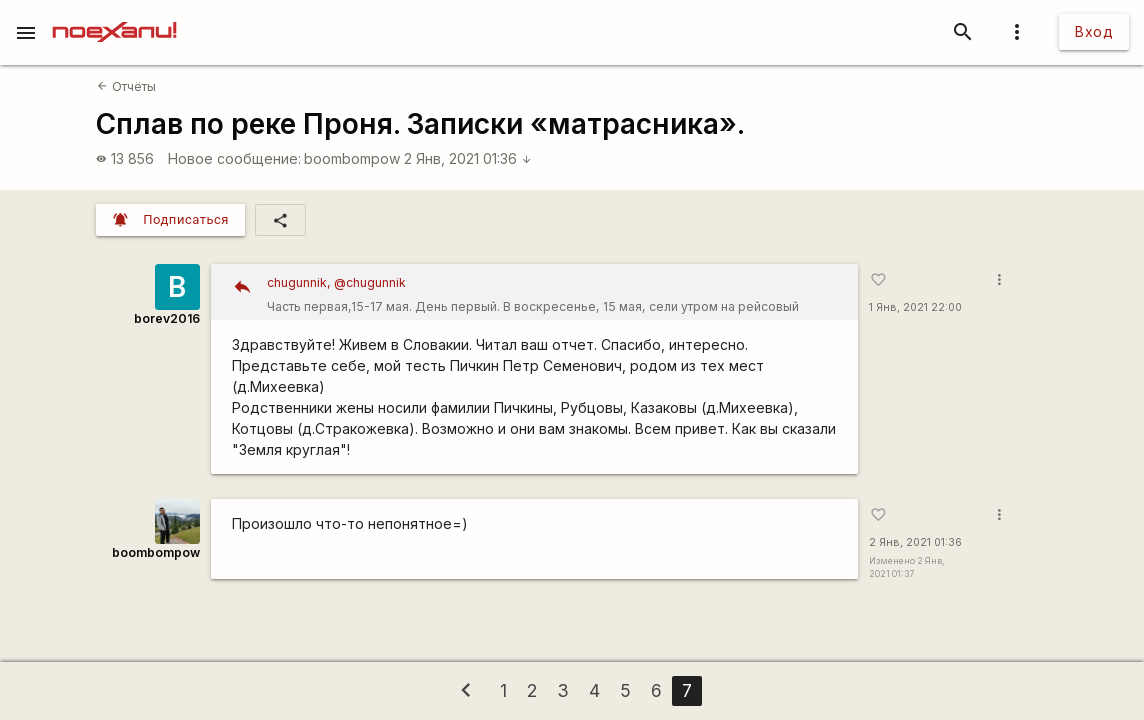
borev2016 (167, 318)
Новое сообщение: (234, 158)
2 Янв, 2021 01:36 (468, 158)
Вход (1094, 31)
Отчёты (126, 86)
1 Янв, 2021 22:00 (915, 307)
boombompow (352, 158)
